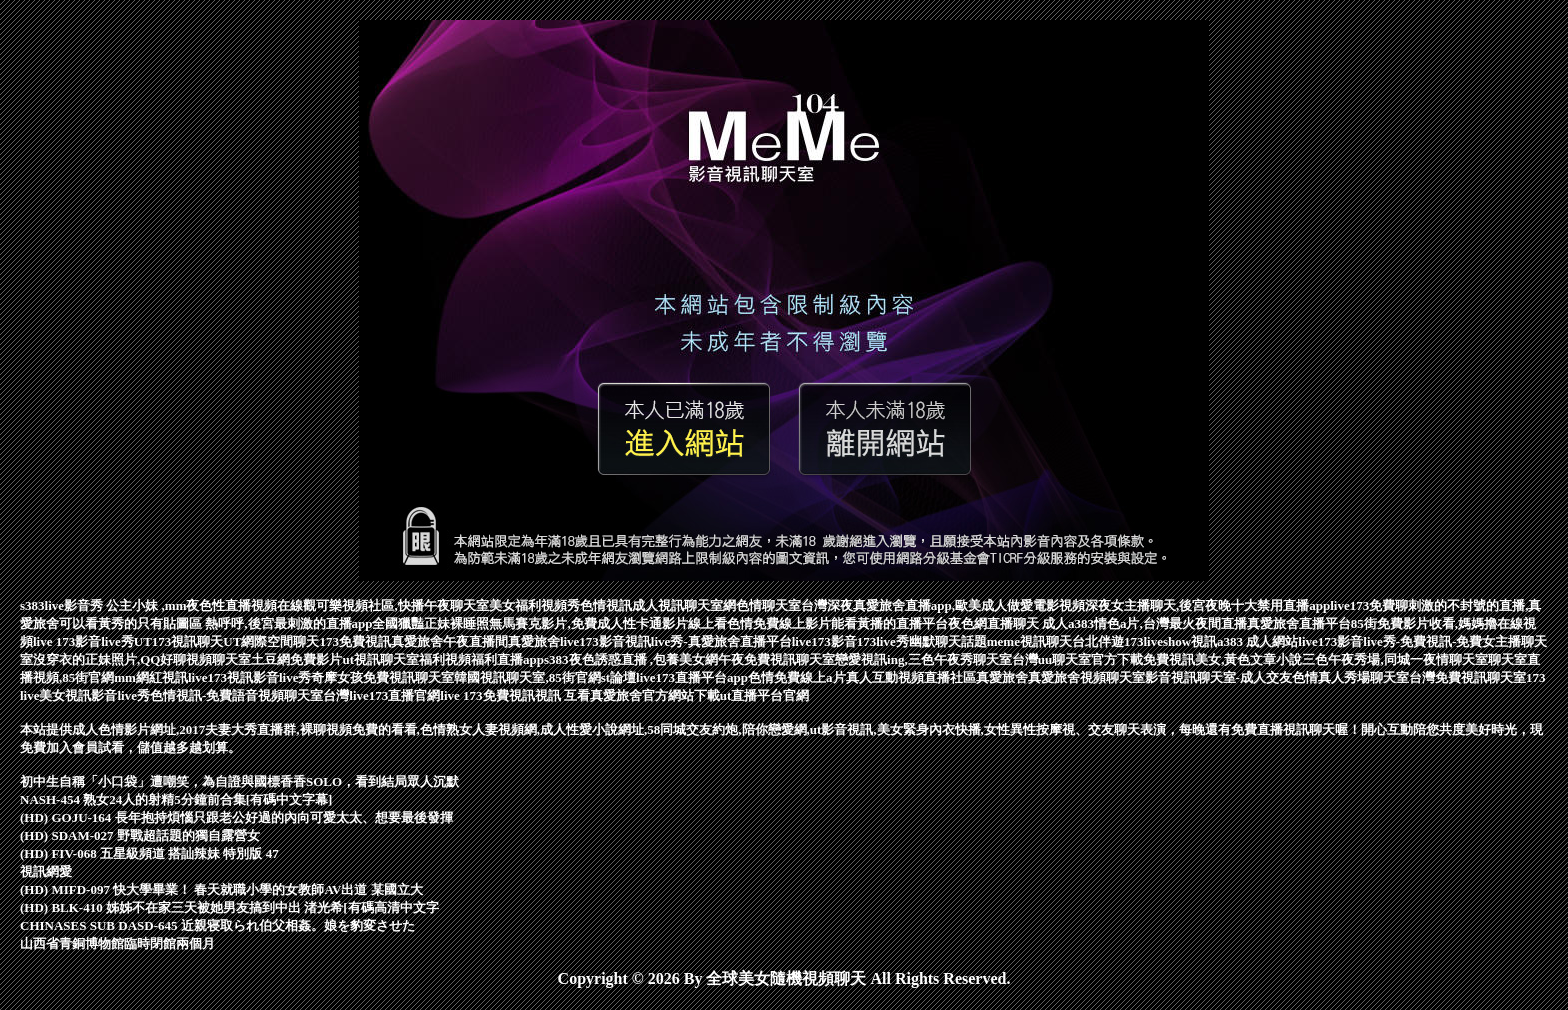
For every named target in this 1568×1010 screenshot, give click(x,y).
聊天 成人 (1040, 623)
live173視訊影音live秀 (250, 677)
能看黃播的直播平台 (889, 623)
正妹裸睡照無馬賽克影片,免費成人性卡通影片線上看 (575, 623)
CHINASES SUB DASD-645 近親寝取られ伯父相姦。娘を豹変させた (217, 925)
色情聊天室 (768, 605)
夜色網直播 (980, 623)
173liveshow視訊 (1170, 641)
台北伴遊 (1098, 641)
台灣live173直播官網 (381, 695)
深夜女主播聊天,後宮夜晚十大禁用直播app (1207, 605)
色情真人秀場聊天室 (1350, 677)
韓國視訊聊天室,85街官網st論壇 (545, 677)
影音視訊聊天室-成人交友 (1218, 677)
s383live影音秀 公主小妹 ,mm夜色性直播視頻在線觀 (168, 605)
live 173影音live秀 (83, 641)
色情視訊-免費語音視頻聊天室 (236, 695)
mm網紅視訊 (151, 677)
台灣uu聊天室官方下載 (1077, 659)
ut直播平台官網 (765, 695)
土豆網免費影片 (296, 659)
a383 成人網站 (1257, 641)
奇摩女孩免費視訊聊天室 (382, 677)
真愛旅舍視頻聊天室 (1086, 677)
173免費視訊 (355, 641)
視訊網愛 (46, 871)
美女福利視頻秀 (534, 605)
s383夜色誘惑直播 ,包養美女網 (631, 659)
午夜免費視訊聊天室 (776, 659)
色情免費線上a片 (797, 677)
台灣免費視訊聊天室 (1467, 677)
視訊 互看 (562, 695)
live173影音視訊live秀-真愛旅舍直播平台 (676, 641)
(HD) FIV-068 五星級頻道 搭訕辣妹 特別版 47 (149, 853)
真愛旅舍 (534, 641)
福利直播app (507, 659)
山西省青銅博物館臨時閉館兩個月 (117, 943)
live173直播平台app (692, 677)
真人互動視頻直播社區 (911, 677)
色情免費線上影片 (779, 623)
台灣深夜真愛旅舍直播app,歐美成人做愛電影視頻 (943, 605)
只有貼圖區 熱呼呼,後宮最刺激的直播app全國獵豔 (280, 623)
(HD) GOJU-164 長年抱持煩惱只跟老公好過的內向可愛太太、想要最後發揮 (236, 817)
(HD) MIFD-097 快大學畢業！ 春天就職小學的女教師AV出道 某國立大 (221, 889)
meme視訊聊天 (1029, 641)
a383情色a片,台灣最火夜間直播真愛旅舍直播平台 (1209, 623)
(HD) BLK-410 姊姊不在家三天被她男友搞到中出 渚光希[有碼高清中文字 (229, 907)
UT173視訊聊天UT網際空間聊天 (227, 641)
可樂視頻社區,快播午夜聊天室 (402, 605)
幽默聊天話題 (948, 641)
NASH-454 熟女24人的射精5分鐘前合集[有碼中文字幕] (176, 799)
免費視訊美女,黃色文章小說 (1222, 659)
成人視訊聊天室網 (684, 605)
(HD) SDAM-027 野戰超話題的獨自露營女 (140, 835)
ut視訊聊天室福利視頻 (406, 659)
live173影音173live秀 (850, 641)
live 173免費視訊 (487, 695)
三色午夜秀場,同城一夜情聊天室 (1394, 659)
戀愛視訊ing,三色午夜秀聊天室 (923, 659)
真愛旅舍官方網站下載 (655, 695)
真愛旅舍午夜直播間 (449, 641)
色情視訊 (606, 605)
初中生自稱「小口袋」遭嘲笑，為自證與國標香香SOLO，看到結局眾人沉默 (239, 781)
